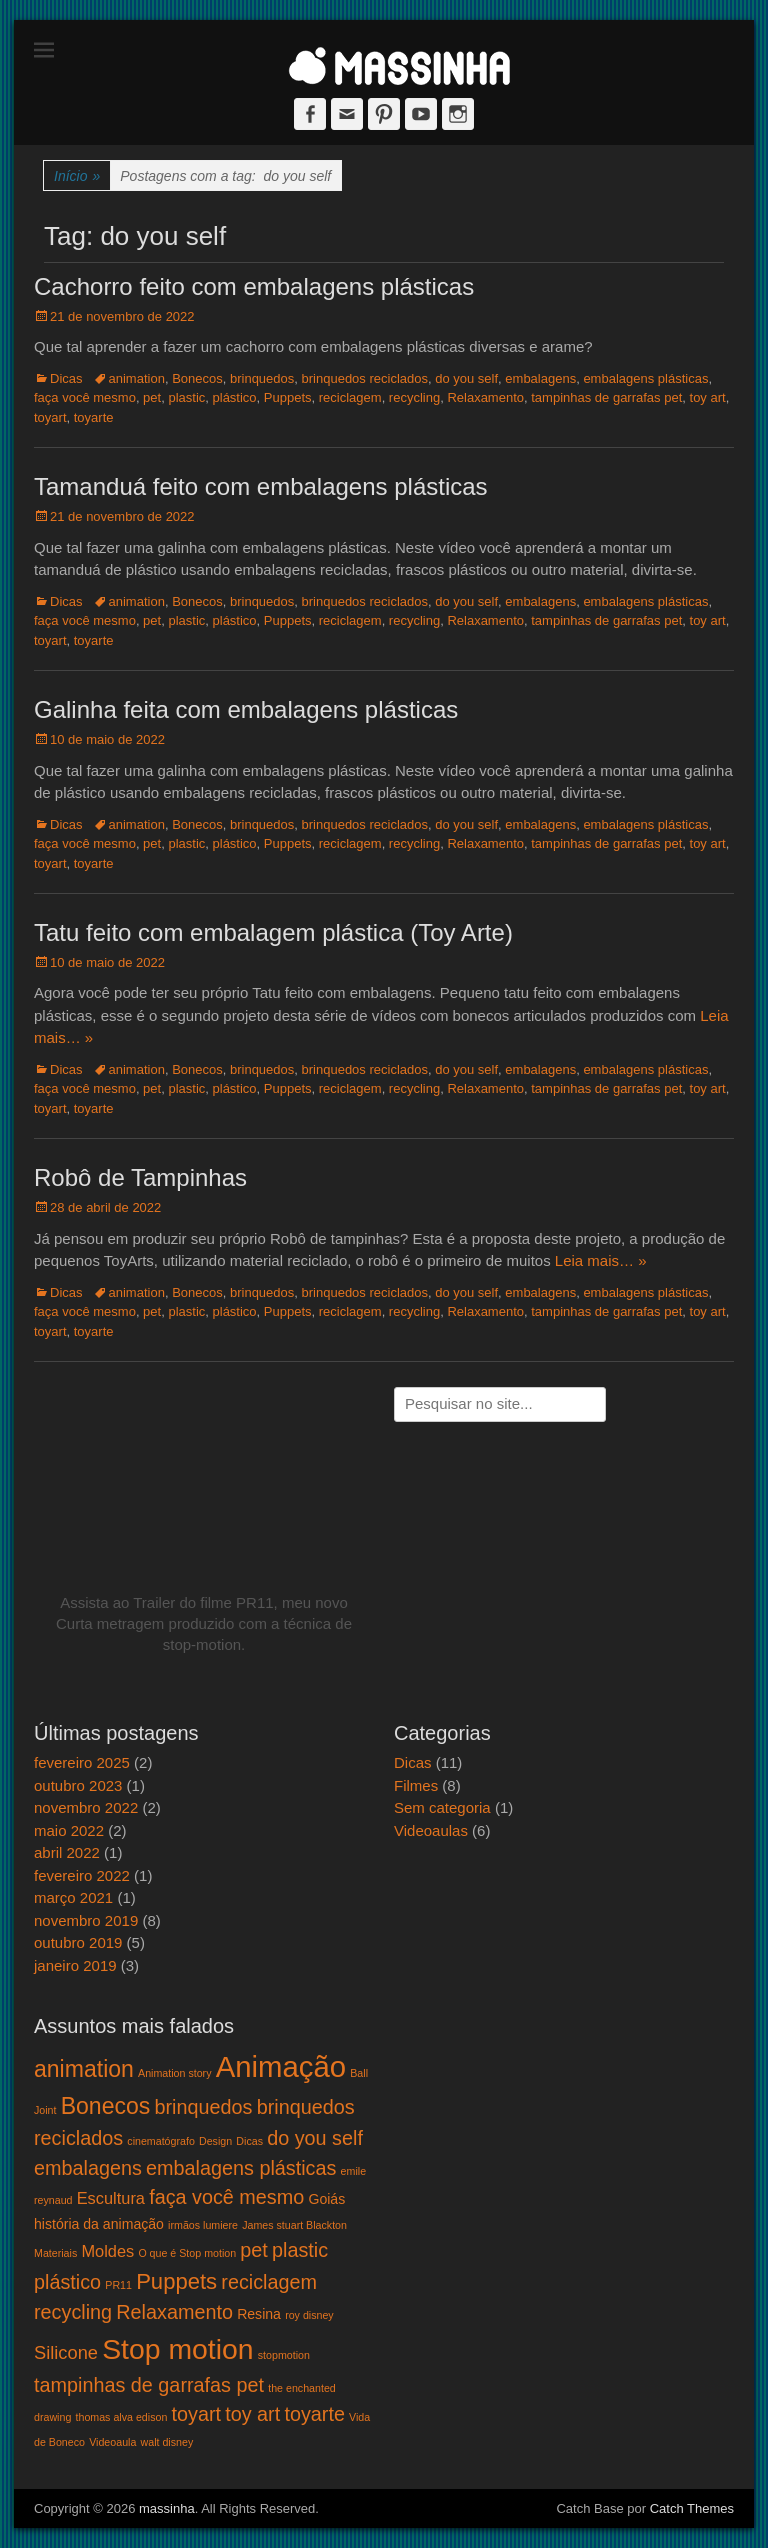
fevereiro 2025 (82, 1762)
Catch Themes (692, 2508)
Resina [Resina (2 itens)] (259, 2314)
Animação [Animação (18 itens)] (281, 2066)
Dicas (66, 378)
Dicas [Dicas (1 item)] (249, 2141)
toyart (50, 417)
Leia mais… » (601, 1260)
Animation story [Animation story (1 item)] (174, 2073)
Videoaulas (431, 1830)
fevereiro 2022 (82, 1875)
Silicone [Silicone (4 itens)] (66, 2352)
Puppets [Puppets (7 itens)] (176, 2281)
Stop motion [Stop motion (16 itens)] (177, 2349)
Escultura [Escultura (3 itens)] (111, 2198)
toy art (708, 397)
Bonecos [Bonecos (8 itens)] (106, 2106)
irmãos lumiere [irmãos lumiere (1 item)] (203, 2225)
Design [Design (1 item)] (215, 2141)
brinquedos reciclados (365, 378)
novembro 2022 (86, 1807)
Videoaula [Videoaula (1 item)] (112, 2442)
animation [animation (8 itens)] (84, 2069)
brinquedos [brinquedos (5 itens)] (204, 2107)
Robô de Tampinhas (140, 1177)
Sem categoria (442, 1807)
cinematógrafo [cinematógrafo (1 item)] (161, 2141)
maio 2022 (69, 1830)
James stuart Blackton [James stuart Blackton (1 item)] (294, 2225)
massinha (167, 2508)
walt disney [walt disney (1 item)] (167, 2442)
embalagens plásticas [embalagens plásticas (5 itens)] (241, 2168)
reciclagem (350, 397)
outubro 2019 (78, 1942)
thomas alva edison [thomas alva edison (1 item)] (122, 2417)
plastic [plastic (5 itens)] (300, 2250)
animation (137, 378)
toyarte (94, 417)
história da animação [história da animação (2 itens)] (99, 2224)
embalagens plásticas (645, 378)
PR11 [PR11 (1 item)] (118, 2285)
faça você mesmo (85, 397)
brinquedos (262, 378)
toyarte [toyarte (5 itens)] (314, 2414)
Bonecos (197, 378)
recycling (414, 397)
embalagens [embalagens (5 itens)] (88, 2168)
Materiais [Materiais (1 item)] (55, 2253)
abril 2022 (67, 1852)
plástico (235, 397)
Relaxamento (485, 397)
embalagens (540, 378)
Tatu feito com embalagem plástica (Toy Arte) (273, 932)
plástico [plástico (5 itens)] (67, 2282)
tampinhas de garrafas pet (606, 397)
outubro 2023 (78, 1785)
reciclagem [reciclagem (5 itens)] (269, 2282)
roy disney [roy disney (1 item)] (309, 2315)
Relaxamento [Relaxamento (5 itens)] (174, 2312)
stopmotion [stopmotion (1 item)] (284, 2355)
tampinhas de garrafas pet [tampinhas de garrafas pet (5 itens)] (149, 2385)
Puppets (288, 397)
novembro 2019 (86, 1920)
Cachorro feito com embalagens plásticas (254, 286)
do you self (466, 378)
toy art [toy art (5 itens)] (252, 2414)
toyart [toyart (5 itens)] (197, 2414)
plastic (186, 397)
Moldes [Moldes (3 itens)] (107, 2251)
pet (152, 397)
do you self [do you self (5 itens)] (315, 2138)
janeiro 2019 (75, 1965)
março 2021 (73, 1897)
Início (77, 176)
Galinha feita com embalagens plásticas (246, 709)
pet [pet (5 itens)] (254, 2250)
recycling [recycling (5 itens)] (73, 2312)
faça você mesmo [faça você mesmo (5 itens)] (226, 2197)
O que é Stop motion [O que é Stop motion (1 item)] (187, 2253)
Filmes (416, 1785)
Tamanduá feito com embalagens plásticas (261, 486)
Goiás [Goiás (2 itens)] (326, 2199)
